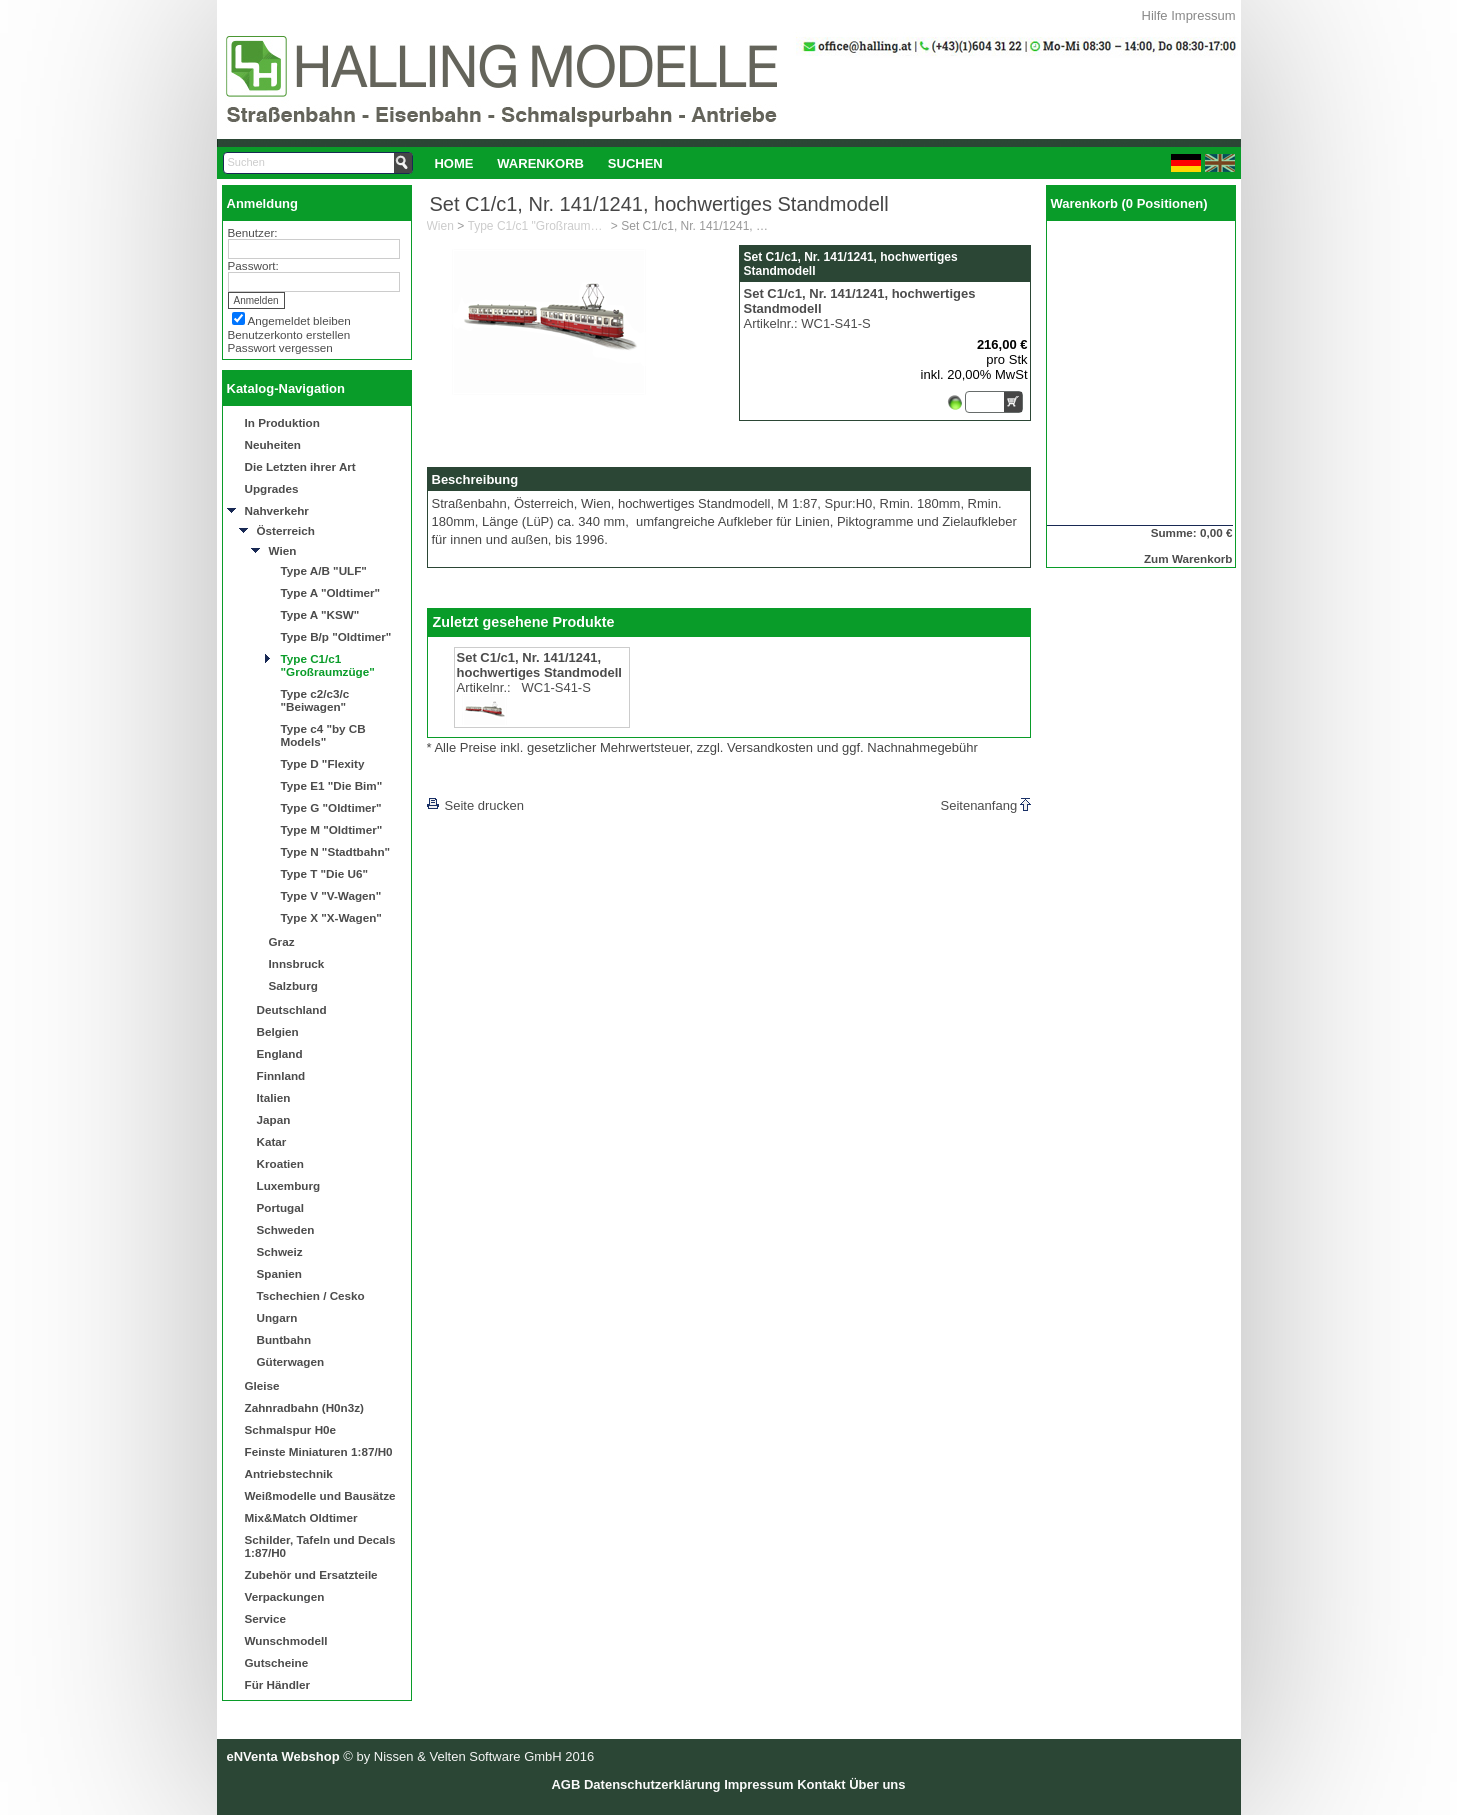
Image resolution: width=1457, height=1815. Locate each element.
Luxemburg (289, 1185)
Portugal (280, 1207)
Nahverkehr (277, 510)
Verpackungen (285, 1596)
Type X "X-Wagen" (331, 917)
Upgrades (272, 488)
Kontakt (821, 1784)
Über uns (877, 1784)
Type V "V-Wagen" (331, 895)
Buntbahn (284, 1339)
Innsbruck (297, 963)
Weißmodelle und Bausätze (320, 1495)
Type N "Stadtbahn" (336, 851)
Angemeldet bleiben (299, 320)
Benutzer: (253, 232)
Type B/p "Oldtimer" (336, 636)
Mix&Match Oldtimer (301, 1517)
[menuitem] (454, 163)
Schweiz (280, 1251)
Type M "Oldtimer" (332, 829)
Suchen (635, 163)
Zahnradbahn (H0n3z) (304, 1407)
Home (453, 163)
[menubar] (549, 163)
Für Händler (278, 1684)
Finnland (281, 1075)
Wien (283, 550)
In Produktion (282, 422)
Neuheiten (273, 444)
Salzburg (293, 985)
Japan (274, 1119)
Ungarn (277, 1317)
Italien (274, 1097)
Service (266, 1618)
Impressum (1203, 15)
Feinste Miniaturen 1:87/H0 (319, 1451)
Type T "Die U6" (325, 873)
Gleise (262, 1385)
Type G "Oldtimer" (331, 807)
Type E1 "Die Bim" (332, 785)
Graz (282, 941)
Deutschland (292, 1009)
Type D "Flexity (323, 763)
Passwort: (253, 265)
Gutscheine (277, 1662)
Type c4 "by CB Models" (323, 735)
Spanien (279, 1273)
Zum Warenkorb (1188, 558)
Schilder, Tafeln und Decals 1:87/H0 (320, 1546)
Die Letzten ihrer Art (300, 466)
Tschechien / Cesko (311, 1295)
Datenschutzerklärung (652, 1784)
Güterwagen (291, 1361)
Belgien (278, 1031)
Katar (272, 1141)
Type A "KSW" (320, 614)
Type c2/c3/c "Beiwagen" (315, 700)
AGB (565, 1784)
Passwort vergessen (280, 347)
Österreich (286, 530)
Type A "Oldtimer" (331, 592)
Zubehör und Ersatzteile (311, 1574)
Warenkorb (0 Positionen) (1129, 203)
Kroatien (280, 1163)
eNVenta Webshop (283, 1756)
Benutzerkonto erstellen (289, 334)
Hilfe (1155, 15)
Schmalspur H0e (291, 1429)
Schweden (286, 1229)
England (280, 1053)
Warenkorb (540, 163)
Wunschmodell (286, 1640)
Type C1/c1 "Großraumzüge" (328, 665)
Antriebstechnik (289, 1473)
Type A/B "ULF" (324, 570)
